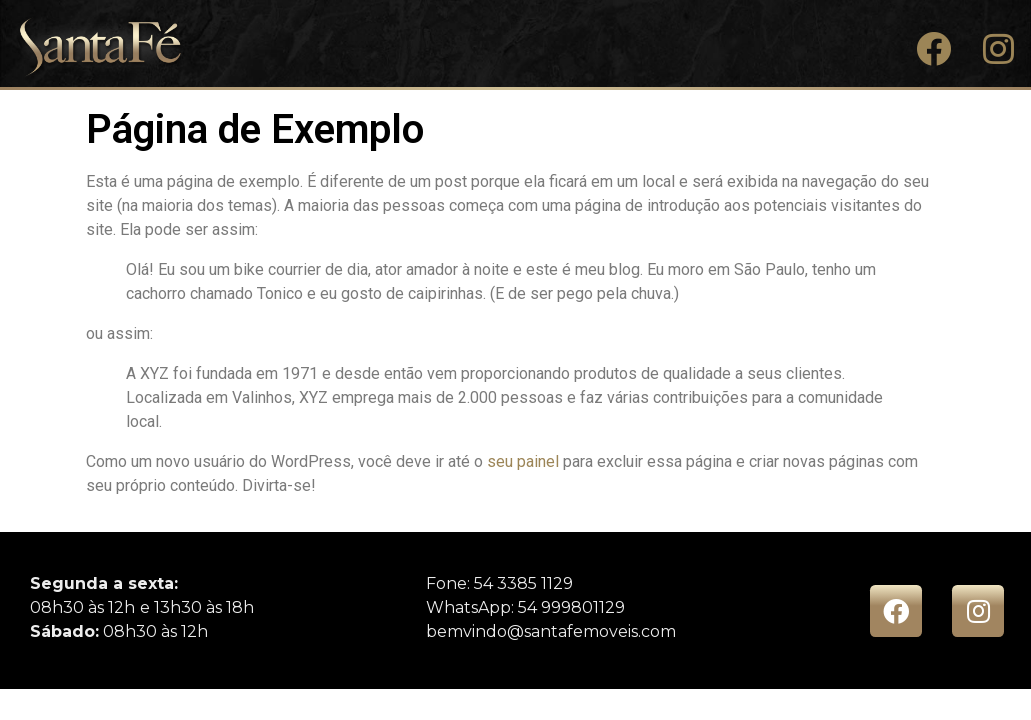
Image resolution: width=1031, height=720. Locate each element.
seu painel (523, 461)
